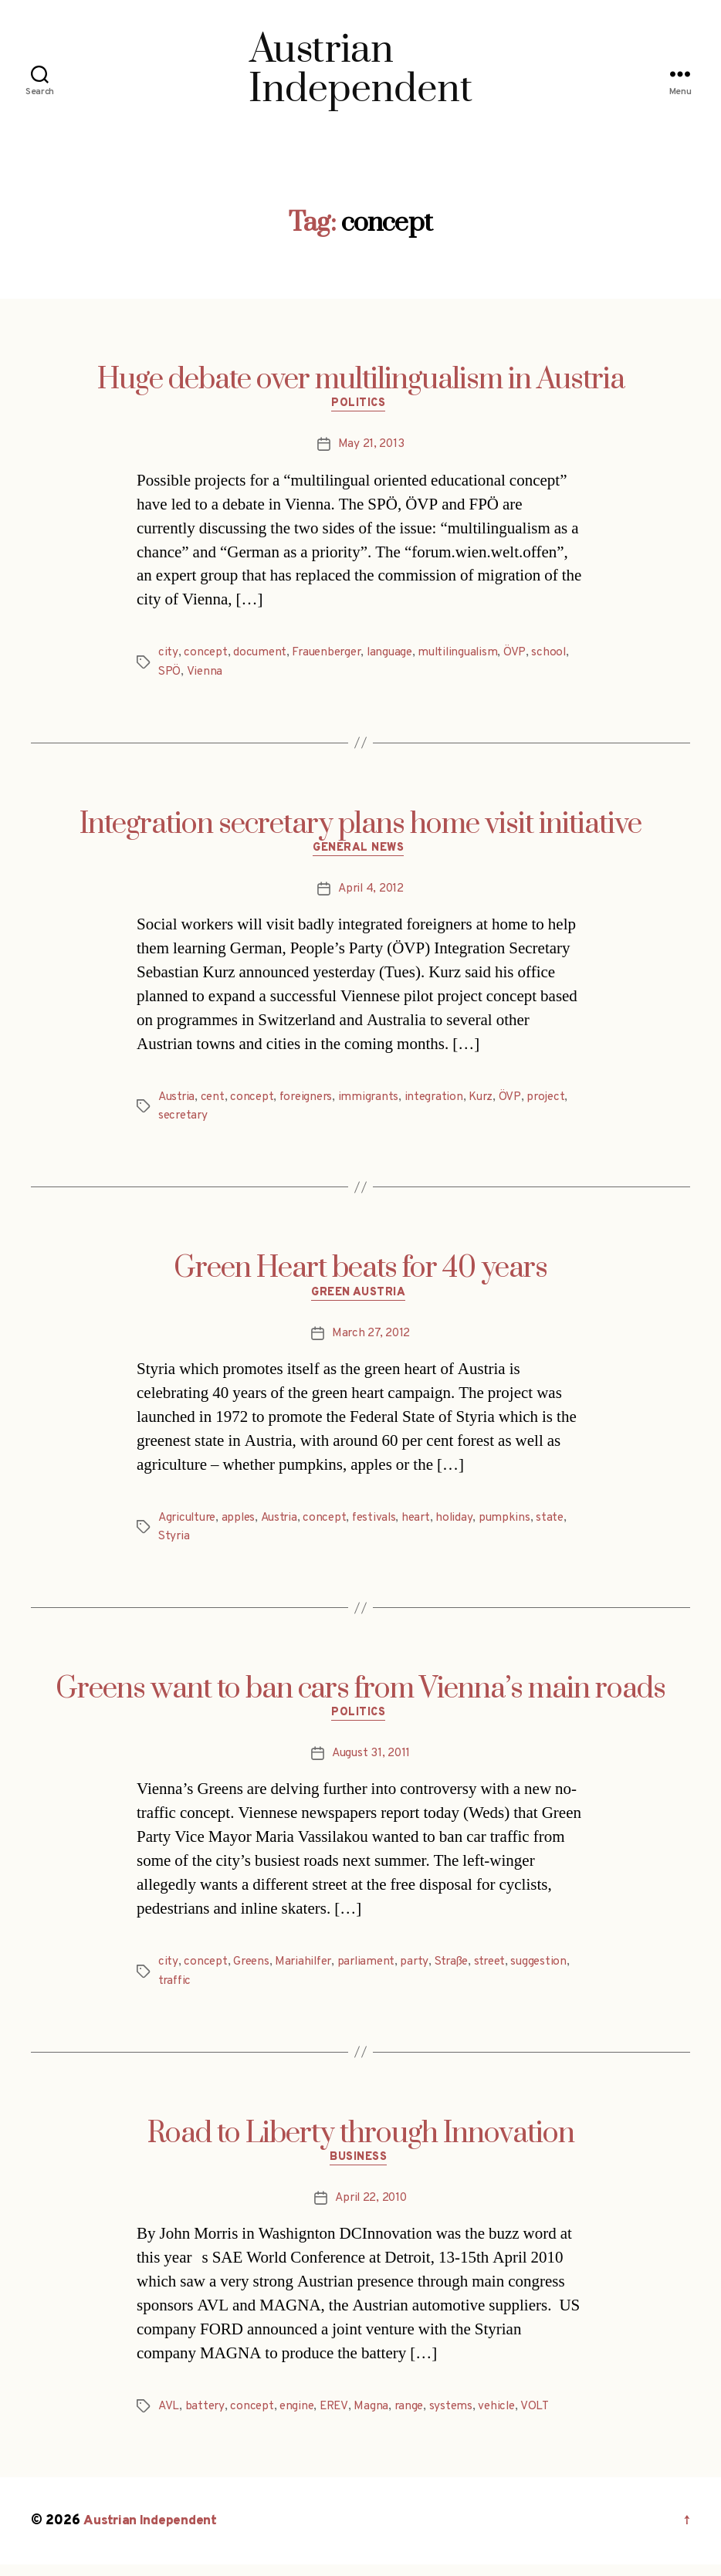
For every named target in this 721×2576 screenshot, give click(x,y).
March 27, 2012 (371, 1340)
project (557, 1101)
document (260, 655)
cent (215, 1101)
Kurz (492, 1101)
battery (206, 2417)
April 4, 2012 (371, 894)
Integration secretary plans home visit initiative (360, 826)
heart (428, 1524)
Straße (460, 1971)
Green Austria (360, 1299)
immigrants (375, 1101)
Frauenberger (330, 655)
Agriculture (189, 1524)
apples (244, 1524)
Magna (375, 2417)
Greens (252, 1971)
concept (205, 655)
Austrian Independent (152, 2532)
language (397, 655)
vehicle (504, 2417)
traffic (175, 1990)
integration (442, 1101)
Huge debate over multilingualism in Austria (361, 379)
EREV (338, 2417)
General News (361, 853)
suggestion (552, 1971)
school (560, 655)
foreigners (311, 1101)
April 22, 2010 (370, 2210)
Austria (177, 1101)
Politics (360, 406)
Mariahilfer (307, 1971)
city (168, 655)
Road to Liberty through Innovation (360, 2142)
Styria (174, 1543)
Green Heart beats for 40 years (360, 1272)
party (422, 1971)
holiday (467, 1524)
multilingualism (468, 655)
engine (299, 2417)
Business (360, 2169)
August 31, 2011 (370, 1763)
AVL (169, 2417)
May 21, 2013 (371, 447)
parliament (372, 1971)
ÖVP (526, 655)
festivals (384, 1524)
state (564, 1524)
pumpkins (517, 1524)
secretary (184, 1120)
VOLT (543, 2417)
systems (457, 2417)
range (413, 2417)
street (501, 1971)
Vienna (205, 674)
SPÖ (169, 674)
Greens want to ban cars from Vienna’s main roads (360, 1696)
